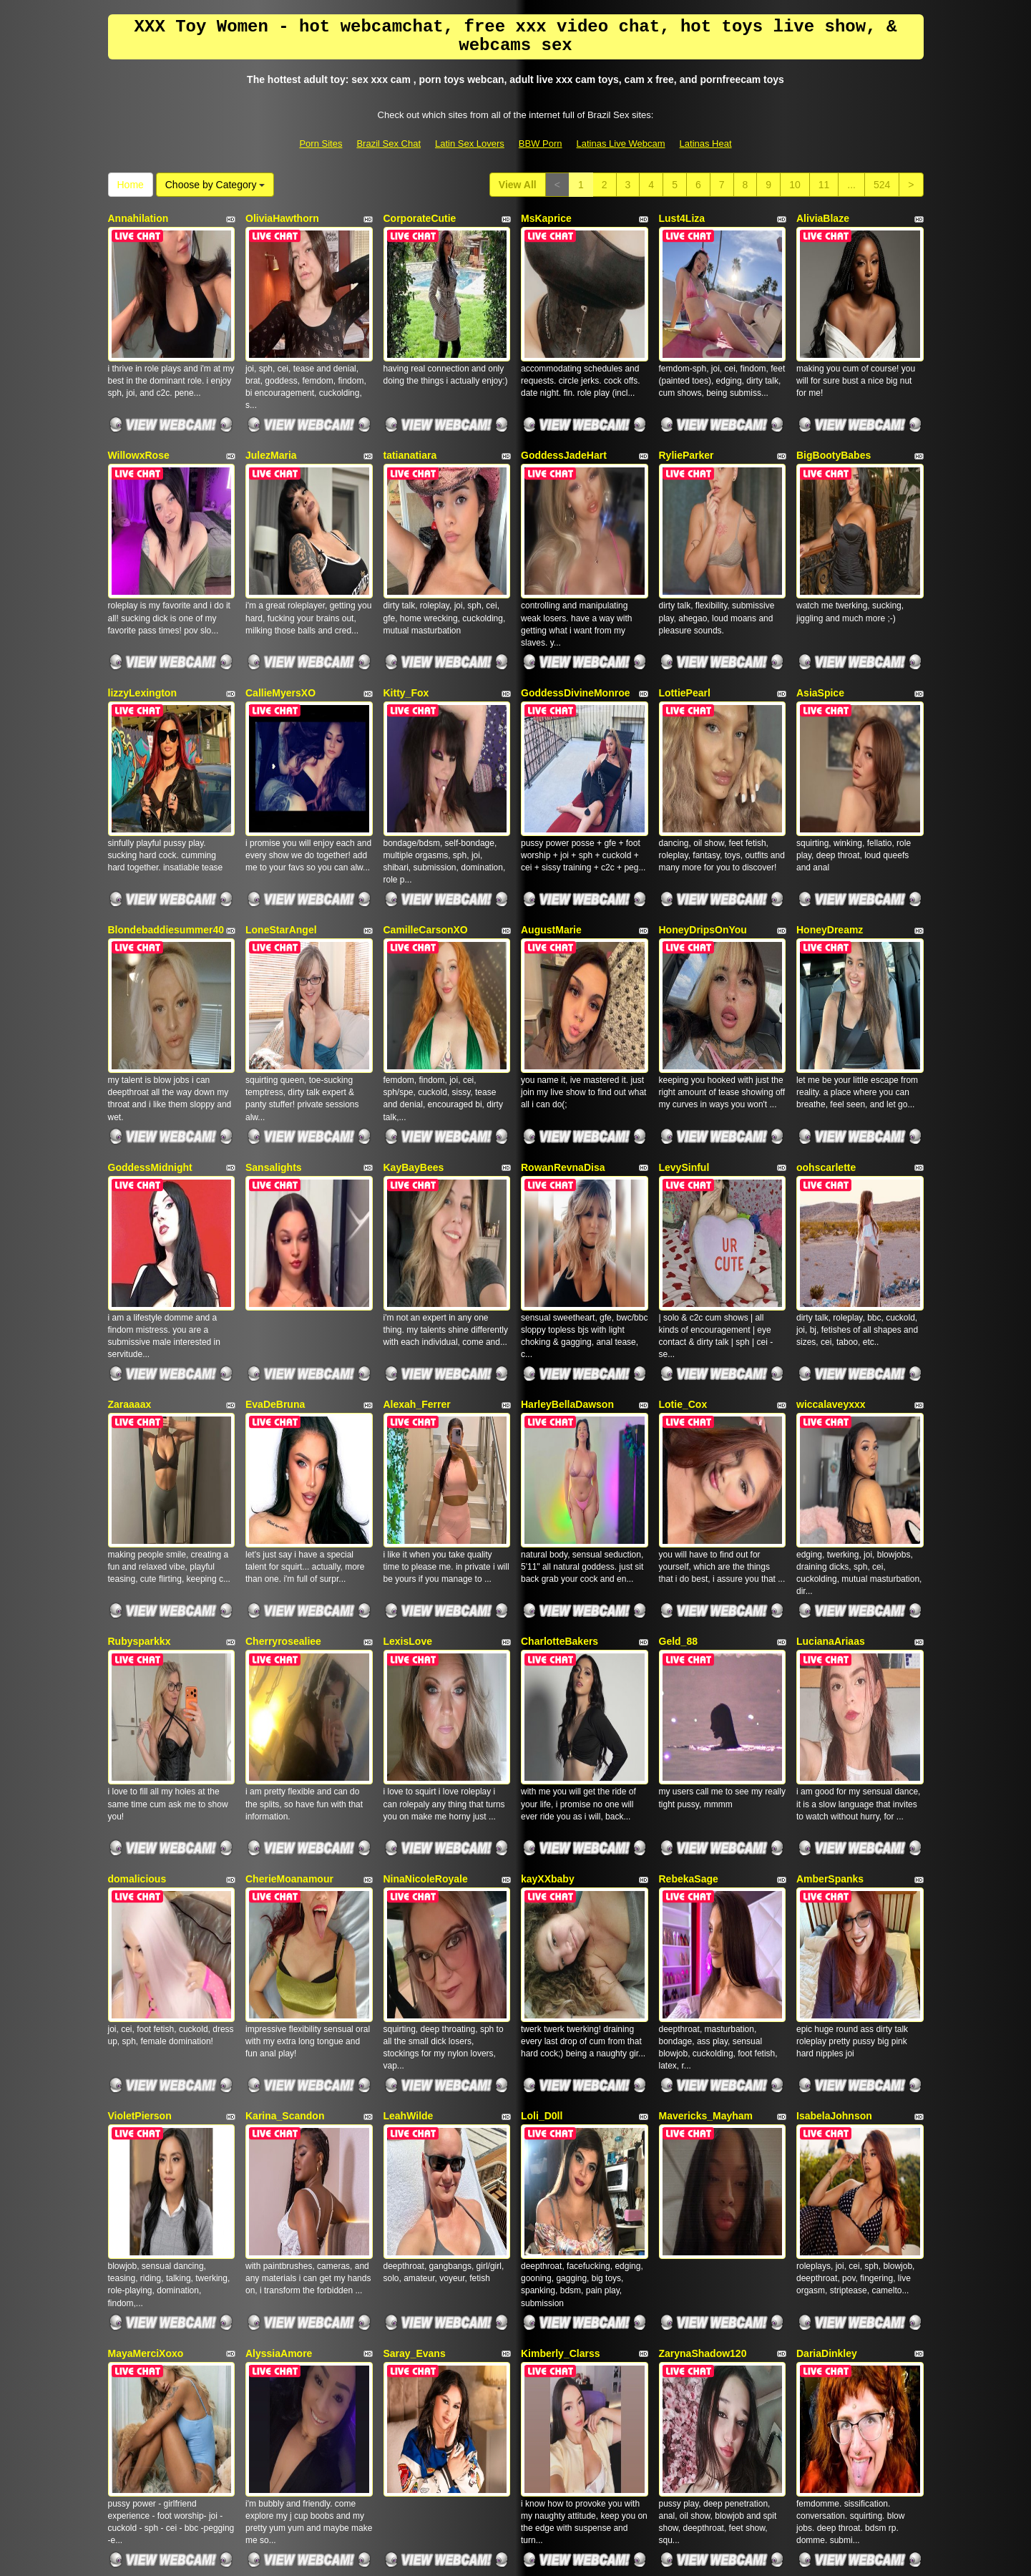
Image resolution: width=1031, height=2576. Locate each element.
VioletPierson (140, 1789)
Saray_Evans (414, 1985)
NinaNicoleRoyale (425, 1592)
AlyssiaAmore (278, 1985)
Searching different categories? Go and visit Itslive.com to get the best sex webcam (516, 2451)
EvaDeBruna (275, 1200)
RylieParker (686, 414)
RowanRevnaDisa (563, 1003)
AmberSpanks (830, 1592)
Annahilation (138, 218)
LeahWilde (408, 1789)
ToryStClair (134, 2182)
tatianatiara (410, 414)
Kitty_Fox (406, 611)
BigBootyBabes (833, 414)
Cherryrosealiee (283, 1396)
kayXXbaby (548, 1592)
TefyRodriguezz (282, 2182)
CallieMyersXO (280, 611)
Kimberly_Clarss (560, 1985)
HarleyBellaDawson (567, 1200)
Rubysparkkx (139, 1396)
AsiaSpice (820, 611)
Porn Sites (320, 143)
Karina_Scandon (284, 1789)
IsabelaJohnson (834, 1789)
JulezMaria (271, 414)
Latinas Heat (706, 143)
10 (795, 184)
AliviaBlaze (822, 218)
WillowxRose (139, 414)
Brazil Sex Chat (388, 143)
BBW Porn (540, 143)
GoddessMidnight (150, 1003)
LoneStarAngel (281, 807)
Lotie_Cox (683, 1200)
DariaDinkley (826, 1985)
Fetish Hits (630, 2555)
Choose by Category (215, 184)
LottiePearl (684, 611)
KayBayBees (413, 1003)
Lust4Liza (682, 218)
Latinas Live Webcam (621, 143)
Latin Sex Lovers (469, 143)
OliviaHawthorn (282, 218)
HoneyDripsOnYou (703, 807)
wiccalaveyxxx (831, 1200)
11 (824, 184)
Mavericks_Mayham (706, 1789)
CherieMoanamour (289, 1592)
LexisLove (407, 1396)
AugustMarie (551, 807)
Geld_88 (678, 1396)
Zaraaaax (130, 1200)
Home (130, 184)
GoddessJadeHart (564, 414)
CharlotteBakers (559, 1396)
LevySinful (684, 1003)
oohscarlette (826, 1003)
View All (518, 184)
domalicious (137, 1592)
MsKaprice (546, 218)
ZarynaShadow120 (703, 1985)
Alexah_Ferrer (417, 1200)
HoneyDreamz (829, 807)
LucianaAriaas (830, 1396)
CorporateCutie (419, 218)
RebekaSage (688, 1592)
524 (882, 184)
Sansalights (273, 1003)
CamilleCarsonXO (425, 807)
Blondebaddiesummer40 (166, 807)
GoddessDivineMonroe (575, 611)
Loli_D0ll (541, 1789)
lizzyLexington (142, 611)
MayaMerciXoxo (146, 1985)
